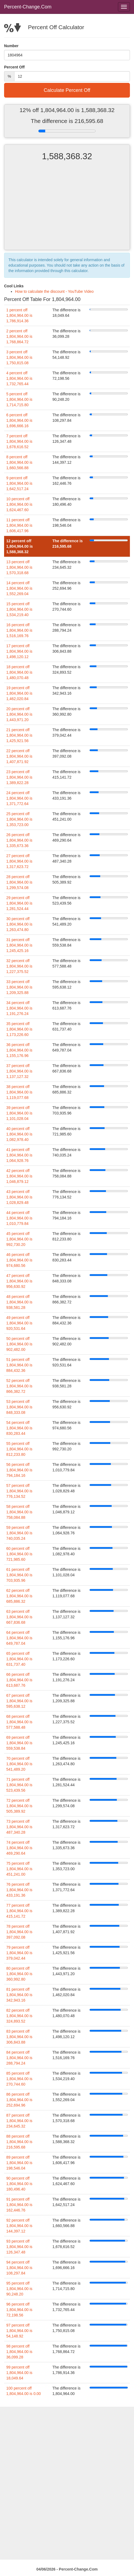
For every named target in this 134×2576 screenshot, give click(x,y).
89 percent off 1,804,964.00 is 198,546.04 (19, 2162)
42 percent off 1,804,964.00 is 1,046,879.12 (19, 1176)
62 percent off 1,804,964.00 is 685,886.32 (19, 1596)
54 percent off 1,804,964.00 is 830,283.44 (19, 1428)
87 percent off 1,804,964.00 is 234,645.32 (19, 2120)
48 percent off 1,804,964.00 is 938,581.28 (19, 1302)
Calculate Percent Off (67, 90)
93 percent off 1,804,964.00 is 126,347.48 (19, 2246)
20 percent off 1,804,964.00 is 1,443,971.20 (19, 714)
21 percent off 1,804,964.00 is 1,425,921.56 (19, 735)
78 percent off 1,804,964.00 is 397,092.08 (19, 1931)
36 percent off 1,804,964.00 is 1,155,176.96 (19, 1050)
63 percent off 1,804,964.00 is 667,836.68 (19, 1617)
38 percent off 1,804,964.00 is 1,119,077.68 (19, 1092)
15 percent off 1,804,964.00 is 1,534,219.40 (19, 609)
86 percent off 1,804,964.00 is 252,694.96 (19, 2099)
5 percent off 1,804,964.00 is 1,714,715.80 (19, 399)
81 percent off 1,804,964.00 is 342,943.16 (19, 1994)
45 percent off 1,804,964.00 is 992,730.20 (19, 1239)
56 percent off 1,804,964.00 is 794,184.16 (19, 1470)
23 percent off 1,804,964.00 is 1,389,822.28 (19, 777)
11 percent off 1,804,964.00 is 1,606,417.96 (19, 525)
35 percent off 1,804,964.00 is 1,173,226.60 (19, 1029)
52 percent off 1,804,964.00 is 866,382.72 (19, 1386)
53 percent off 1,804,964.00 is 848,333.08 (19, 1407)
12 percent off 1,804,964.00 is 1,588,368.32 (19, 546)
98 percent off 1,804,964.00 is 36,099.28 (19, 2351)
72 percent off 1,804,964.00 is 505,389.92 (19, 1805)
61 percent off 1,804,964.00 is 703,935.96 (19, 1575)
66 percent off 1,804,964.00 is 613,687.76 (19, 1680)
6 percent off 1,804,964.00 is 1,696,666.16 (19, 420)
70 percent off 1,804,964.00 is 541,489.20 (19, 1763)
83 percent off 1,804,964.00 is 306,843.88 (19, 2036)
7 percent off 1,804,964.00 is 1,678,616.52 (19, 441)
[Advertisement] (67, 210)
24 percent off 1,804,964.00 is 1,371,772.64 (19, 798)
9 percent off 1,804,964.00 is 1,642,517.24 (19, 483)
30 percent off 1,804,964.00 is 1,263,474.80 (19, 924)
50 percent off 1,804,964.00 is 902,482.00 (19, 1344)
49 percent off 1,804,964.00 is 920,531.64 (19, 1323)
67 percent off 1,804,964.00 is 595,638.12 (19, 1701)
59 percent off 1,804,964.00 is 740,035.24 (19, 1533)
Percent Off (14, 67)
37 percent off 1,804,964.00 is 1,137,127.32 (19, 1071)
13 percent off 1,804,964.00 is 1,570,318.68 (19, 567)
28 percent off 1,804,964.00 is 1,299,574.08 (19, 882)
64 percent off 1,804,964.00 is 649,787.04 (19, 1638)
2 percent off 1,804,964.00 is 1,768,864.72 (19, 336)
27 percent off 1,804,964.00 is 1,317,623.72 (19, 861)
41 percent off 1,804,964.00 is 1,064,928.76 (19, 1155)
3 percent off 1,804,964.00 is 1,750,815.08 (19, 357)
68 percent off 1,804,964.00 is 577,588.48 (19, 1722)
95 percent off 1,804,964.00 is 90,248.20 (19, 2288)
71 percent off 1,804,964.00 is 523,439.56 (19, 1784)
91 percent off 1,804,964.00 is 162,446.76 (19, 2204)
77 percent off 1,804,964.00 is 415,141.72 (19, 1910)
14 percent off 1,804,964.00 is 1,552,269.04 (19, 588)
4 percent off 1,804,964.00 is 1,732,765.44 (19, 378)
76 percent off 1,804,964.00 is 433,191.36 (19, 1889)
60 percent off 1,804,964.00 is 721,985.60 (19, 1554)
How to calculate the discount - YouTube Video (54, 291)
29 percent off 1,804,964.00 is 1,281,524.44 (19, 903)
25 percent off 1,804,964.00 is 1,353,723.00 (19, 819)
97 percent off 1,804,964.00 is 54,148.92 (19, 2330)
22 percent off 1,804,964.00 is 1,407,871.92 (19, 756)
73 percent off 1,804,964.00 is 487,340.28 (19, 1826)
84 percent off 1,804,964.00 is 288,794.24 (19, 2057)
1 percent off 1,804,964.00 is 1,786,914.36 (19, 315)
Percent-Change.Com (27, 7)
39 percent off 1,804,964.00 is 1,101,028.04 (19, 1113)
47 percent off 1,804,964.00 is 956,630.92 (19, 1281)
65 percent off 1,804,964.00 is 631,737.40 (19, 1659)
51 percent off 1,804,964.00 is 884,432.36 (19, 1365)
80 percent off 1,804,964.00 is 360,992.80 (19, 1973)
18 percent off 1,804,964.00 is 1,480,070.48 (19, 672)
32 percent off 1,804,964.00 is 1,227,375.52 (19, 966)
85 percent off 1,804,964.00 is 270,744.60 (19, 2078)
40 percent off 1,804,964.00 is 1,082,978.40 (19, 1134)
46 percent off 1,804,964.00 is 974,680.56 (19, 1260)
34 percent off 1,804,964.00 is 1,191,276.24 (19, 1008)
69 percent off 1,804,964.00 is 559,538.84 (19, 1743)
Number (11, 46)
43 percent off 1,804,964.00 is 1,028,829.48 (19, 1197)
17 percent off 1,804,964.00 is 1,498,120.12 (19, 651)
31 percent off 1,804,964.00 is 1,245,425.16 (19, 945)
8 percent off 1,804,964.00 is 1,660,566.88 (19, 462)
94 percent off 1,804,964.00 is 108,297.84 (19, 2267)
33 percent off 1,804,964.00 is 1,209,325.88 (19, 987)
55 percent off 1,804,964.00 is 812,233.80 (19, 1449)
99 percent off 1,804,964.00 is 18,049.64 (19, 2372)
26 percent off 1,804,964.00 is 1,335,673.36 (19, 840)
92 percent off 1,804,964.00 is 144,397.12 (19, 2225)
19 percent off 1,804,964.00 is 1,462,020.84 (19, 693)
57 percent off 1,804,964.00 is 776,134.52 (19, 1491)
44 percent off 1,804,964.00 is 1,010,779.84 (19, 1218)
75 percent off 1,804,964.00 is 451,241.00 (19, 1868)
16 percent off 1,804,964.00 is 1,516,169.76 (19, 630)
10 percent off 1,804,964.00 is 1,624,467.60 (19, 504)
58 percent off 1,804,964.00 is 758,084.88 (19, 1512)
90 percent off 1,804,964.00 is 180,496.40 (19, 2183)
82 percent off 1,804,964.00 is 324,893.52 (19, 2015)
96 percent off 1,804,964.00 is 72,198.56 (19, 2309)
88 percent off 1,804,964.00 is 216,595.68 (19, 2141)
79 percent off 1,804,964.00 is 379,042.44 (19, 1952)
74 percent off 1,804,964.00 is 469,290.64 (19, 1847)
